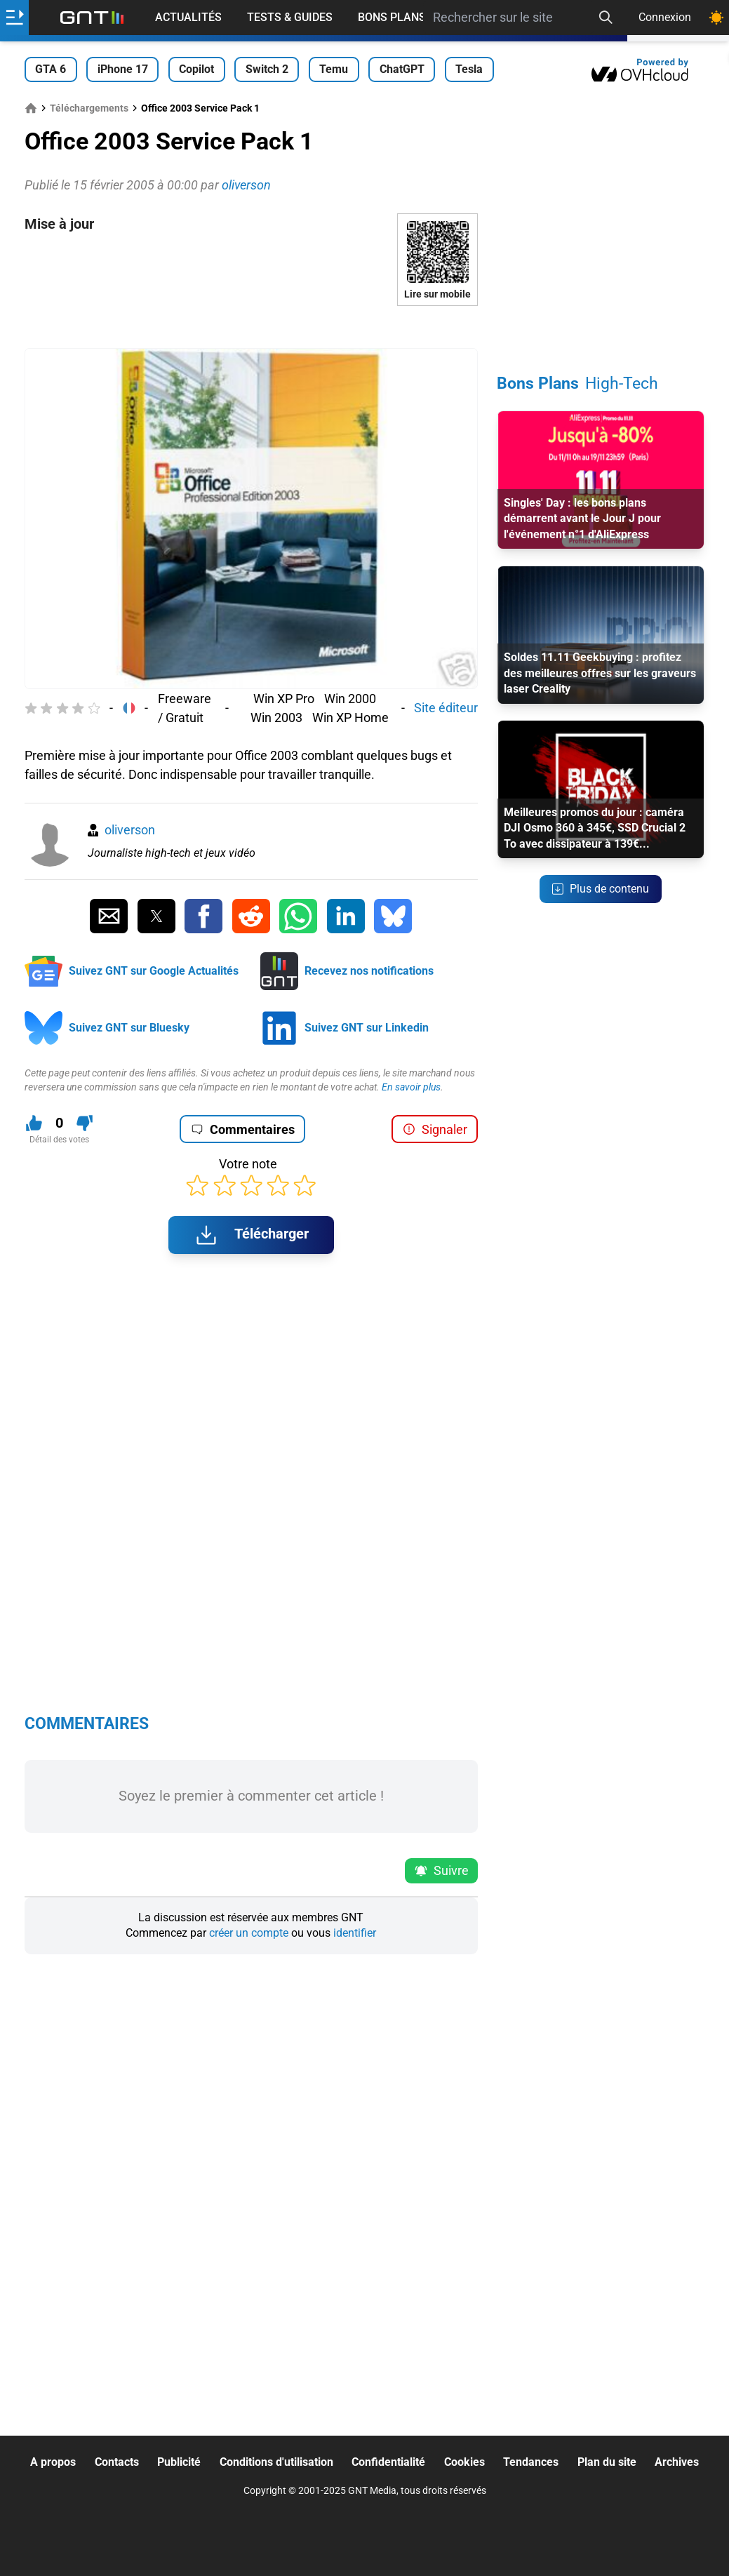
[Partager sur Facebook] (203, 916)
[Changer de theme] (716, 17)
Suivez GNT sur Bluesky (129, 1027)
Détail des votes (59, 1139)
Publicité (179, 2462)
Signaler (435, 1129)
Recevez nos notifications (369, 970)
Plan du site (606, 2462)
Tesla (469, 69)
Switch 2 (267, 69)
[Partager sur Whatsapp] (298, 916)
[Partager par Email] (109, 916)
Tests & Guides (290, 17)
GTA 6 (50, 69)
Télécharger (251, 1235)
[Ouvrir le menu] (14, 17)
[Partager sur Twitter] (156, 916)
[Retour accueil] (91, 17)
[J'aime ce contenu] (34, 1123)
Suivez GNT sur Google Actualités (154, 970)
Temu (333, 69)
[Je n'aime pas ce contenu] (84, 1123)
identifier (354, 1933)
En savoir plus (411, 1087)
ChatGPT (402, 69)
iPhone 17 (123, 69)
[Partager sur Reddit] (251, 916)
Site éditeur (446, 707)
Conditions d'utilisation (276, 2462)
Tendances (531, 2462)
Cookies (464, 2462)
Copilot (196, 69)
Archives (677, 2462)
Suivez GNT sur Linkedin (367, 1027)
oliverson (130, 829)
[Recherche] (605, 17)
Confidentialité (388, 2462)
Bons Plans (392, 17)
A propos (53, 2462)
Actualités (188, 17)
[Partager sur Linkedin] (346, 916)
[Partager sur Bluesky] (393, 916)
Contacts (117, 2462)
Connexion (664, 17)
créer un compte (248, 1933)
